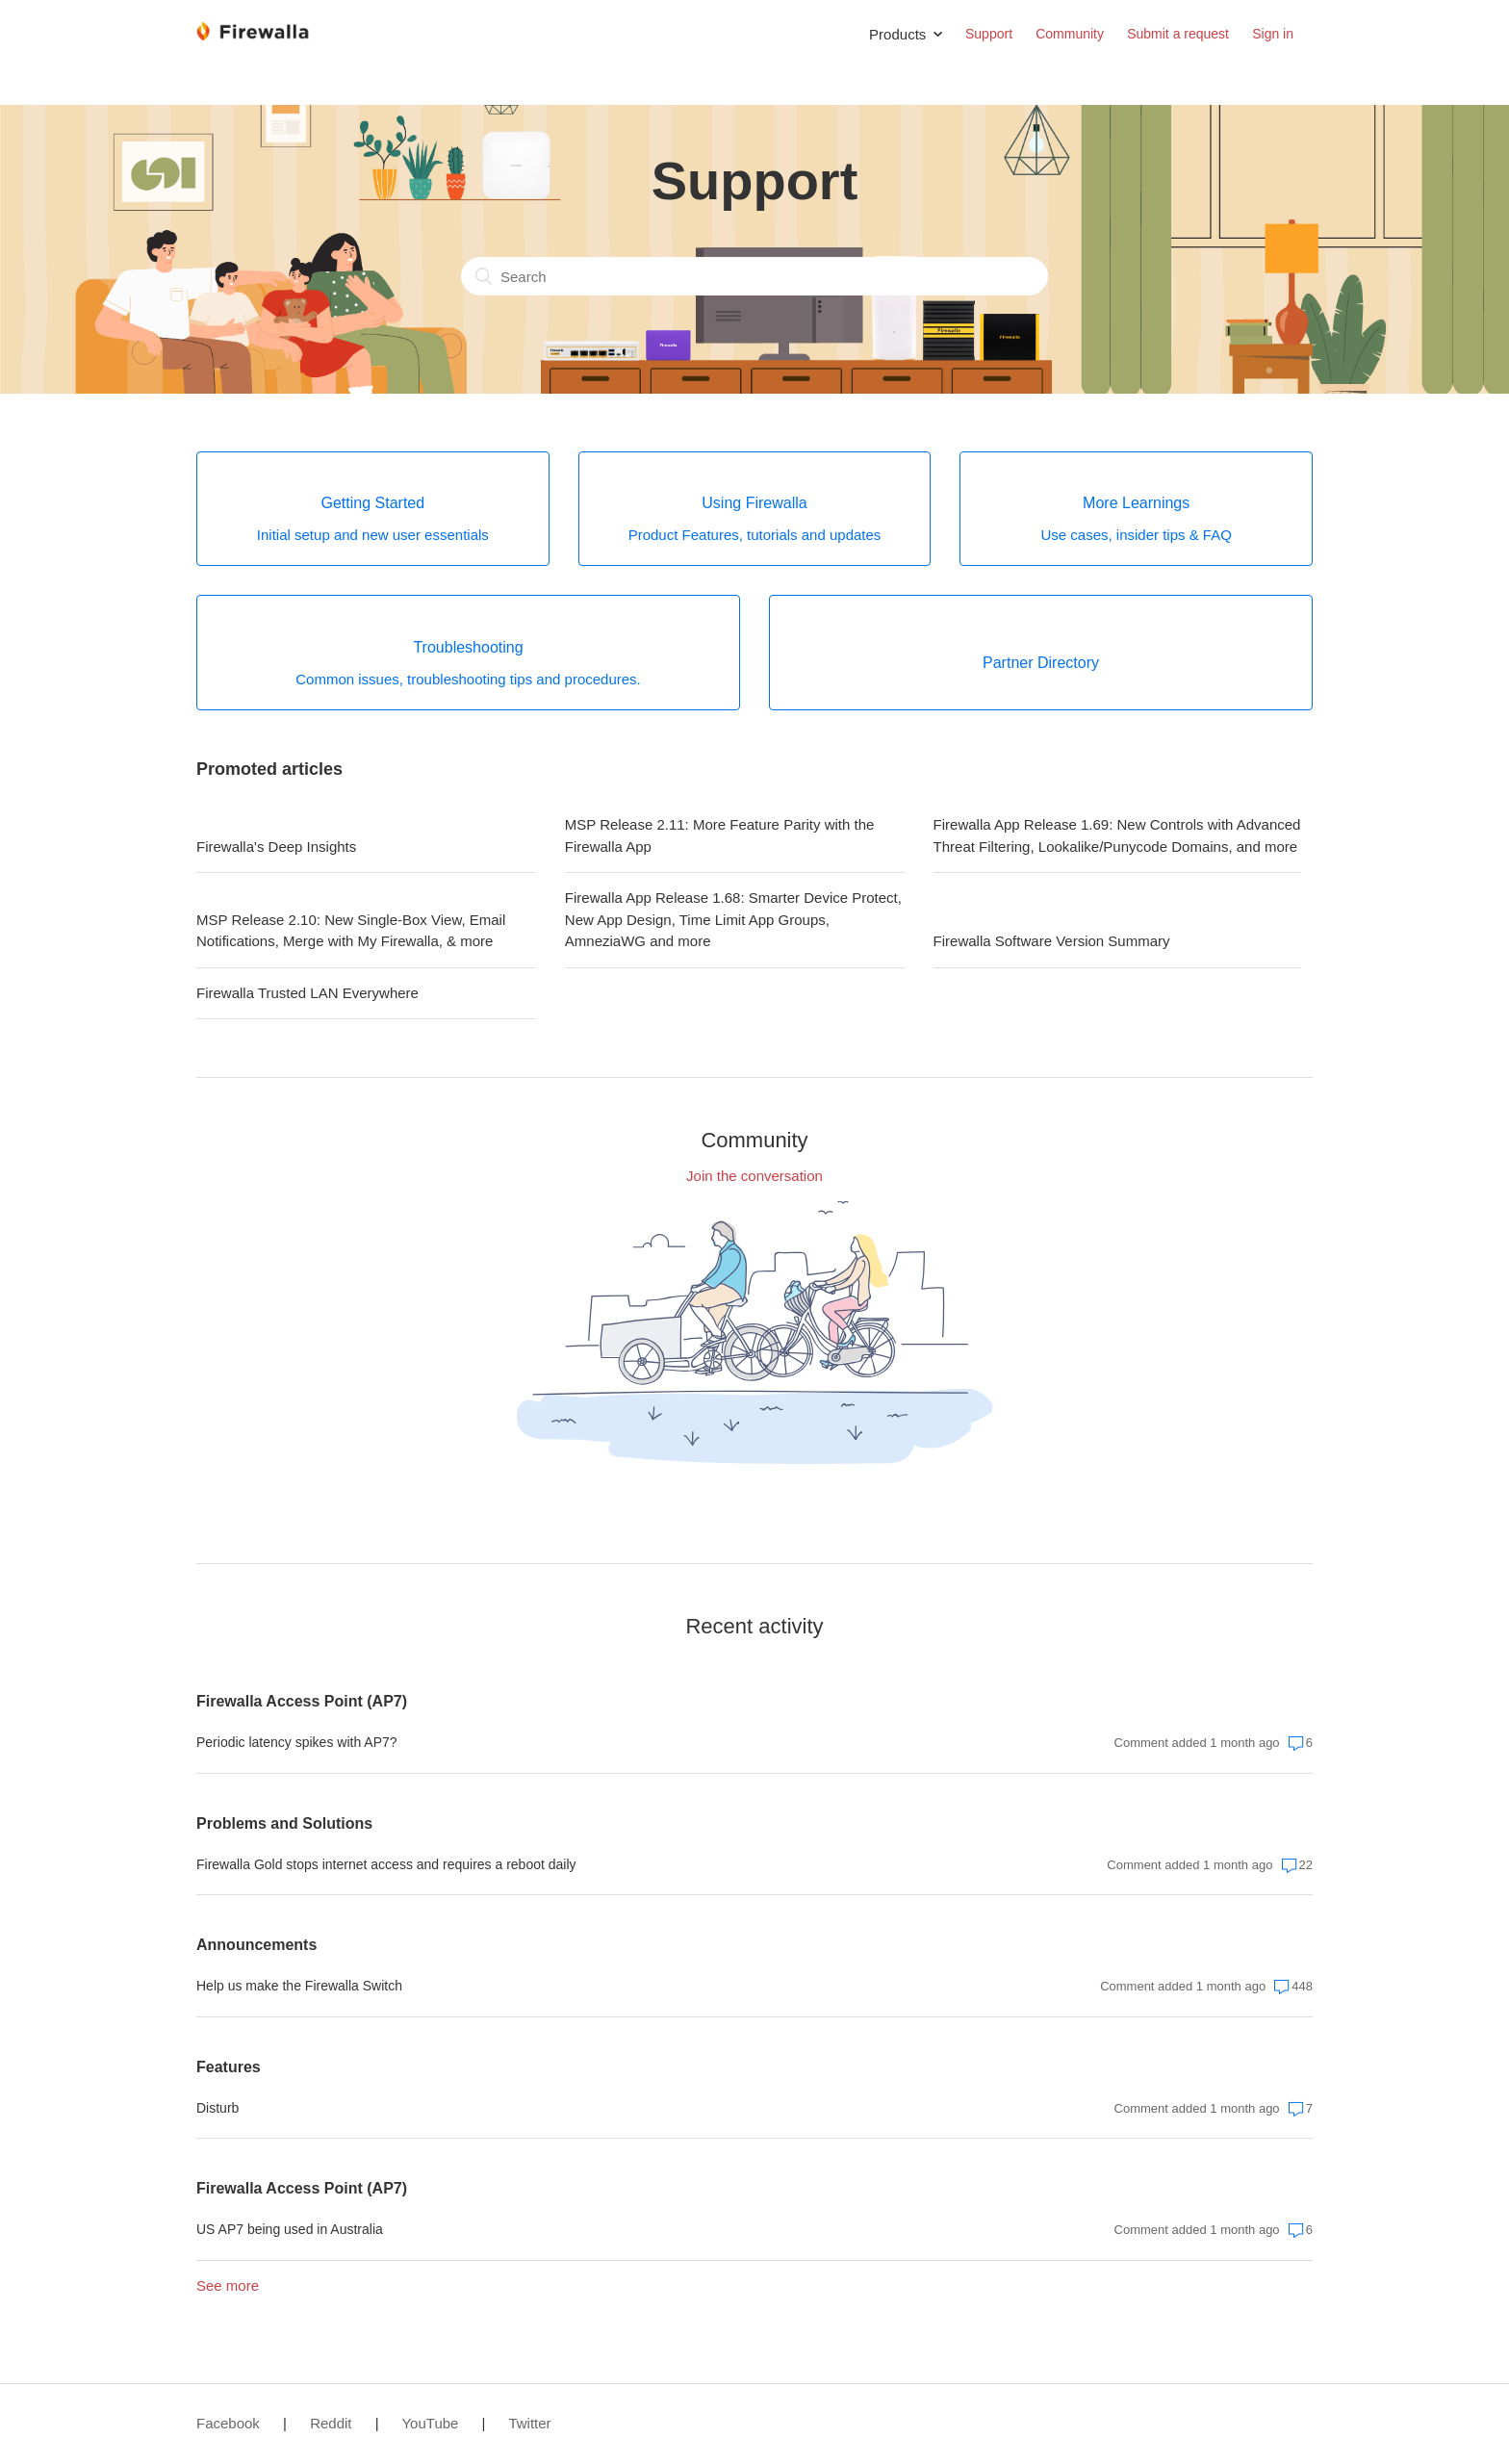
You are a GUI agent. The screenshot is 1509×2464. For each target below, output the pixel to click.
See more (227, 2285)
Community (1070, 33)
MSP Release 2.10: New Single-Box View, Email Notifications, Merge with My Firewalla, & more (350, 930)
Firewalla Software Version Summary (1052, 941)
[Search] (754, 276)
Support (988, 33)
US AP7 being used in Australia (289, 2229)
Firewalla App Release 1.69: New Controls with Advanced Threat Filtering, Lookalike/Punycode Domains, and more (1117, 835)
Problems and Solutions (284, 1823)
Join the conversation (754, 1176)
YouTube (429, 2423)
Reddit (330, 2423)
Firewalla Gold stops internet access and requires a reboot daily (386, 1864)
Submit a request (1178, 33)
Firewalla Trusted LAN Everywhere (307, 993)
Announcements (256, 1945)
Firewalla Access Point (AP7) (301, 1701)
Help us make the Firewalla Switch (299, 1985)
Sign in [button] (1272, 33)
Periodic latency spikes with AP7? (296, 1742)
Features (228, 2067)
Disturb (217, 2108)
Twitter (529, 2423)
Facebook (228, 2423)
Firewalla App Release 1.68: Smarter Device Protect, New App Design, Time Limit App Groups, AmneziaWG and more (733, 919)
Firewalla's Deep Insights (276, 846)
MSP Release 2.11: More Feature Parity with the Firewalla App (720, 835)
